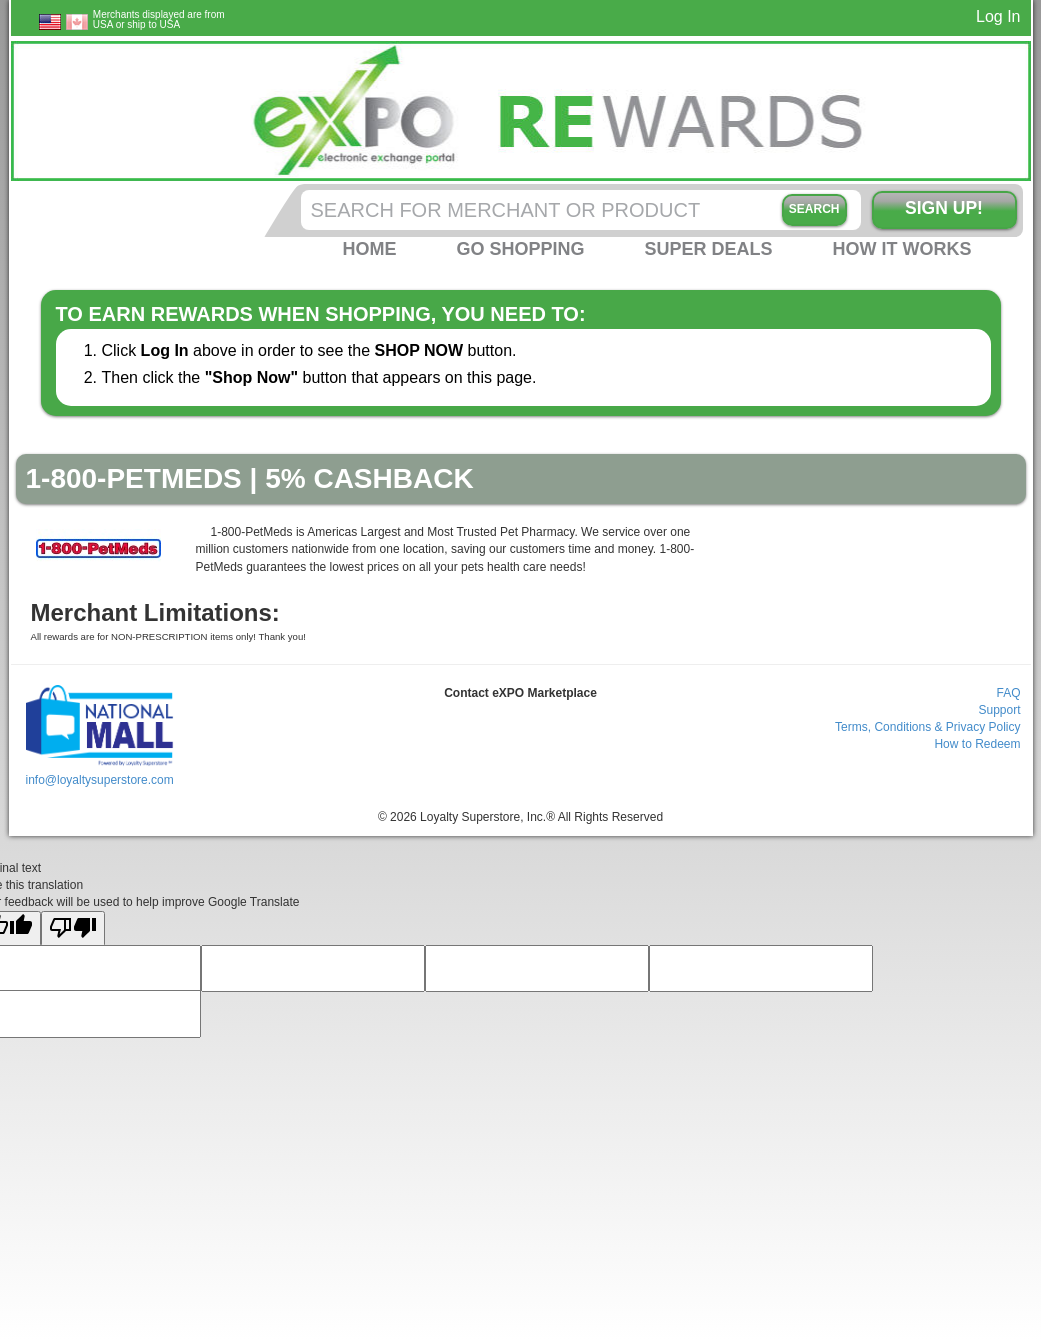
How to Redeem (977, 744)
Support (999, 710)
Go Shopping (520, 249)
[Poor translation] (73, 928)
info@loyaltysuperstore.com (99, 780)
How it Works (902, 249)
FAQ (1008, 693)
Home (369, 249)
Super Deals (708, 249)
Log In (998, 16)
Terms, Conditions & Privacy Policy (927, 727)
